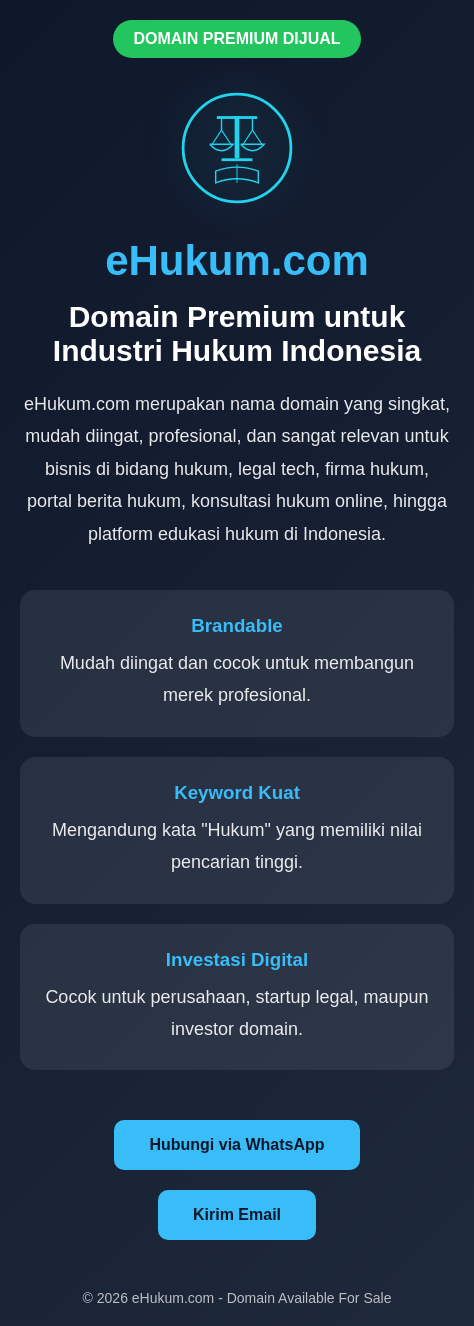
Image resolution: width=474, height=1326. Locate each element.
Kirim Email (237, 1214)
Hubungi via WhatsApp (236, 1144)
